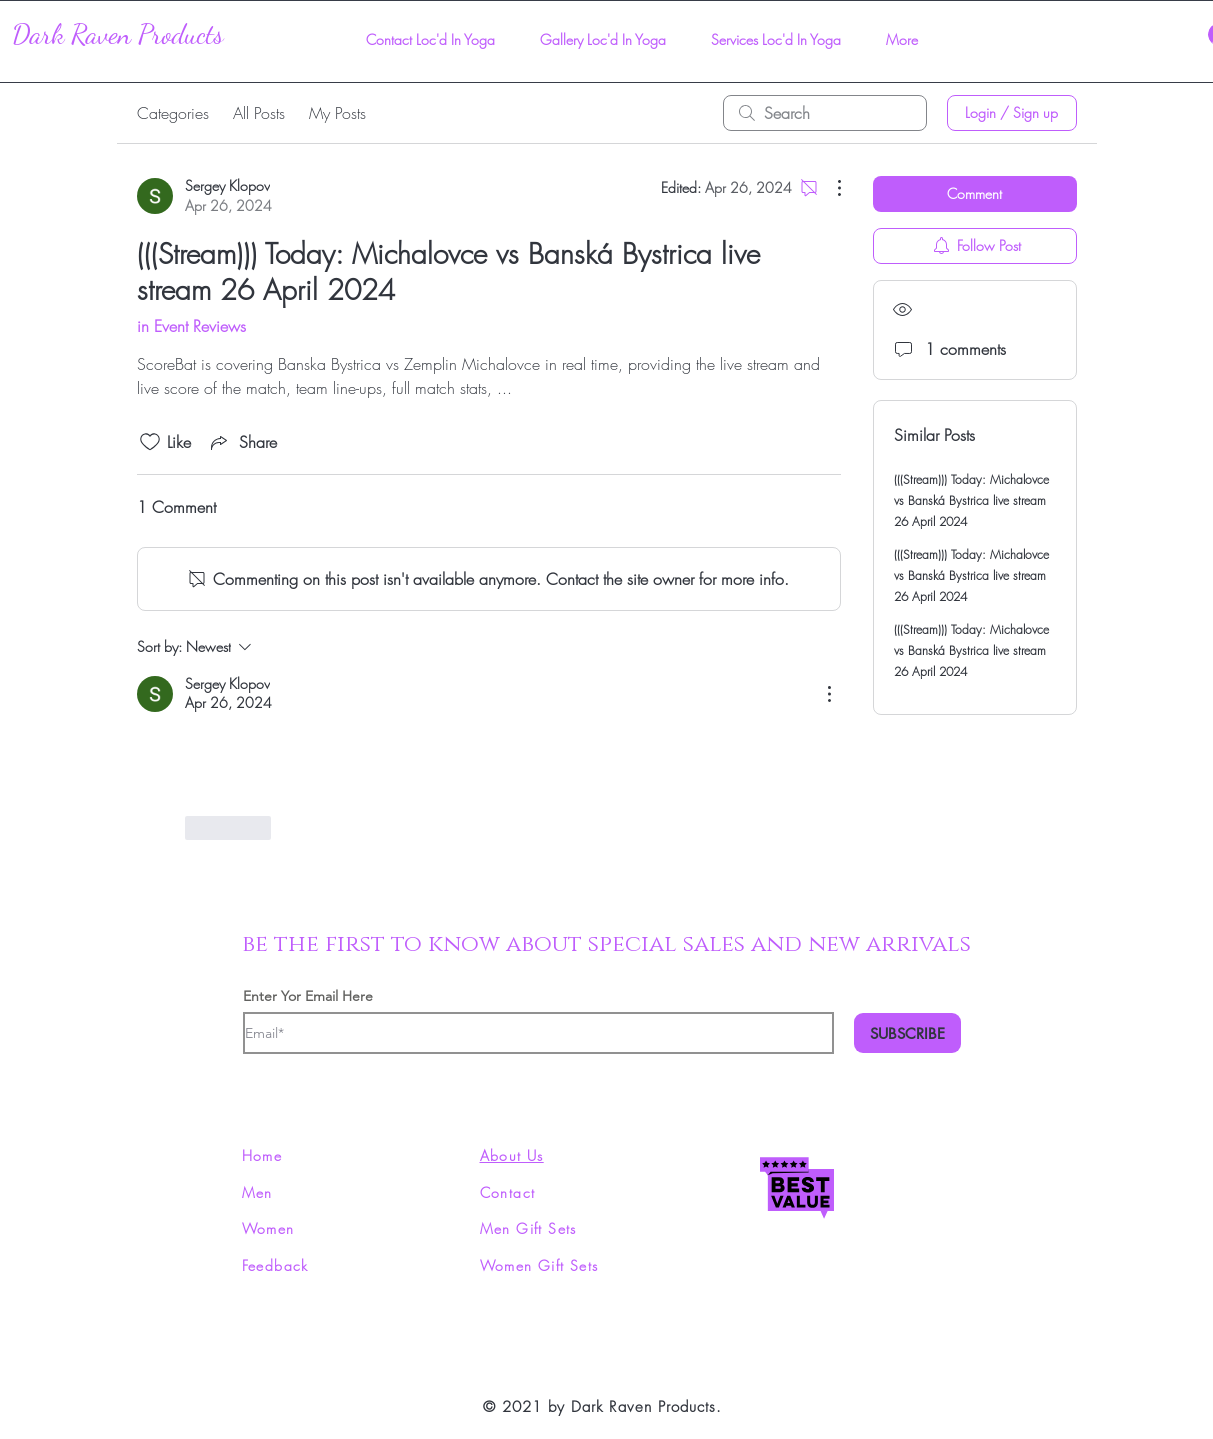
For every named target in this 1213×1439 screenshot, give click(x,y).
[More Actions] (829, 188)
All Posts (259, 113)
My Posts (337, 113)
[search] (825, 113)
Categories (173, 113)
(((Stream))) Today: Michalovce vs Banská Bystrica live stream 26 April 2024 (971, 500)
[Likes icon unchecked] (150, 442)
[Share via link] (242, 442)
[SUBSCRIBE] (907, 1033)
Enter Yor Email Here (308, 996)
